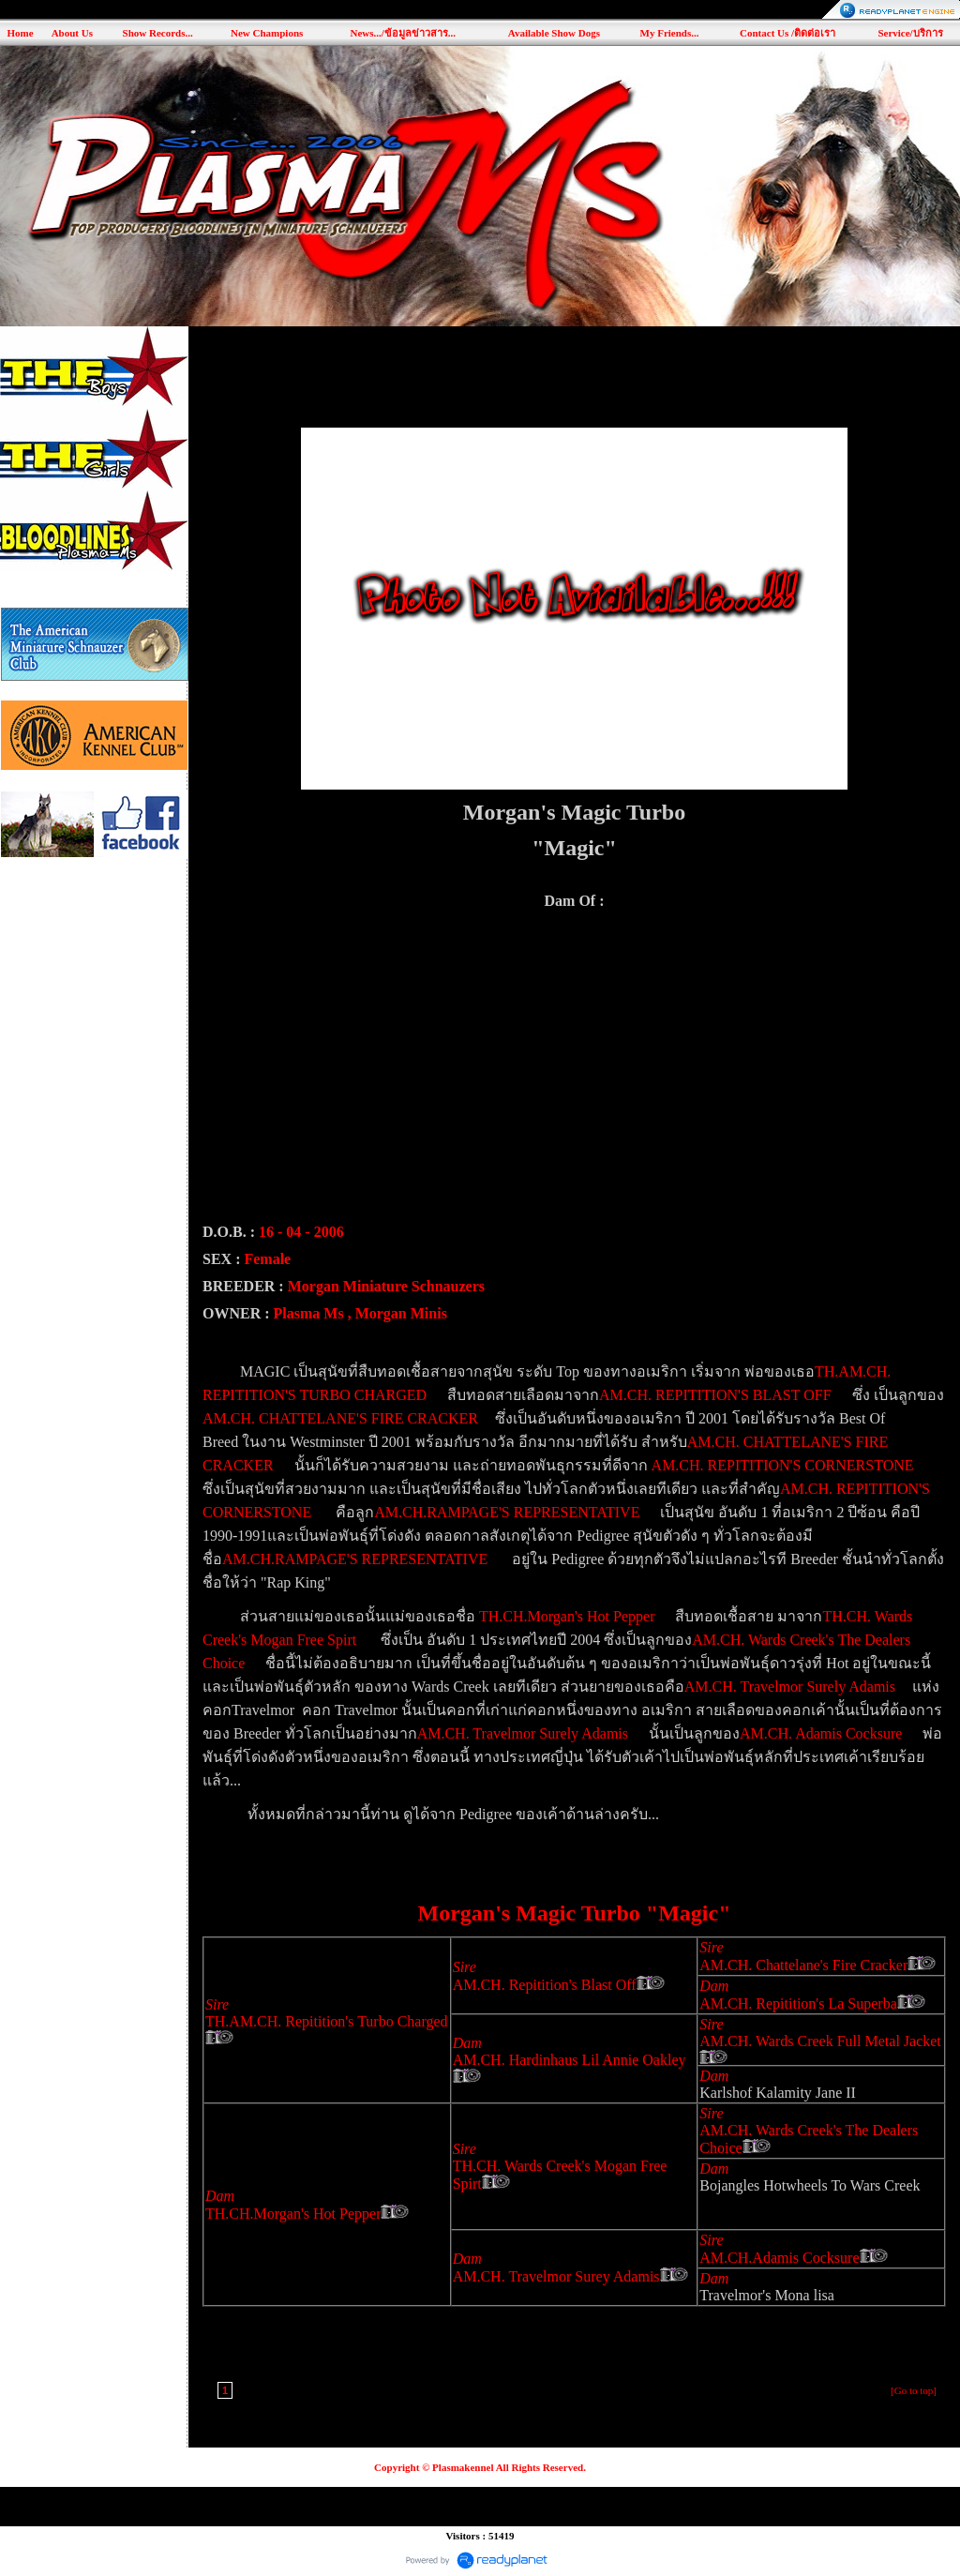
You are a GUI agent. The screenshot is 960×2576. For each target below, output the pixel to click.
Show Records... (158, 32)
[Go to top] (914, 2390)
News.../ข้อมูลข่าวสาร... (403, 32)
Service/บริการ (910, 32)
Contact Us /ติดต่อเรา (787, 32)
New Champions (267, 32)
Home (20, 32)
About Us (72, 32)
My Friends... (669, 32)
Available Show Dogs (554, 32)
